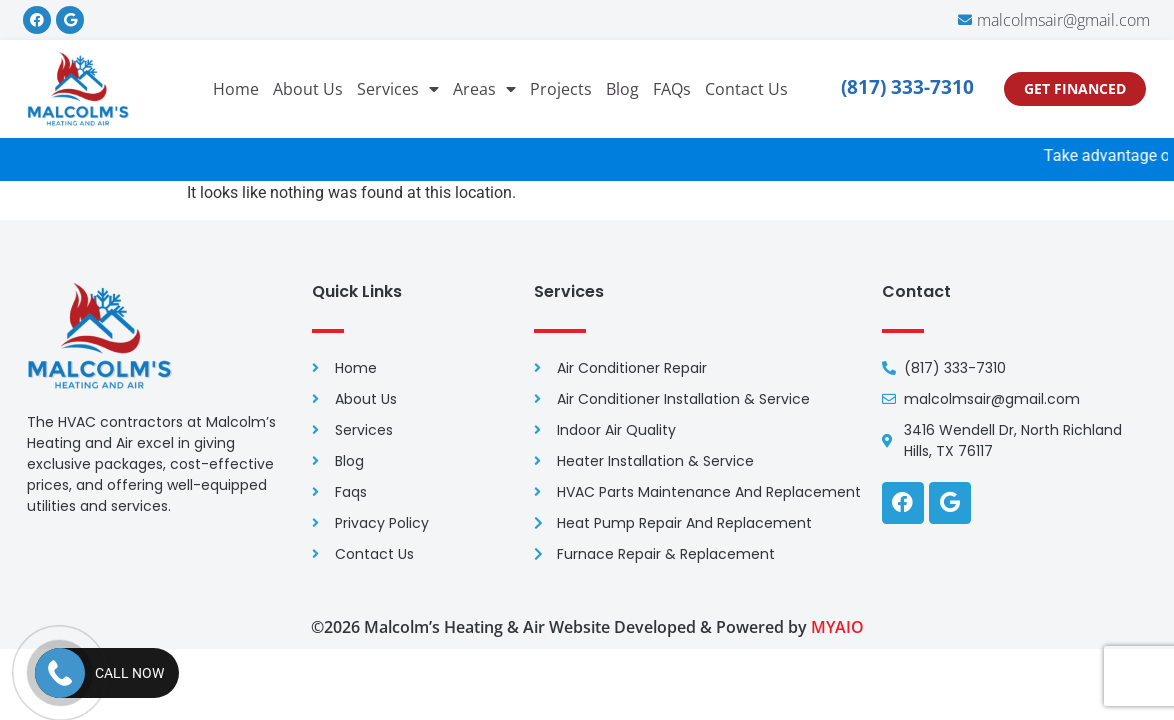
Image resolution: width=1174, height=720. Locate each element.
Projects (561, 89)
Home (236, 89)
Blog (622, 89)
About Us (308, 89)
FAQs (672, 89)
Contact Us (746, 89)
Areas (484, 89)
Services (398, 89)
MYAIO (837, 627)
